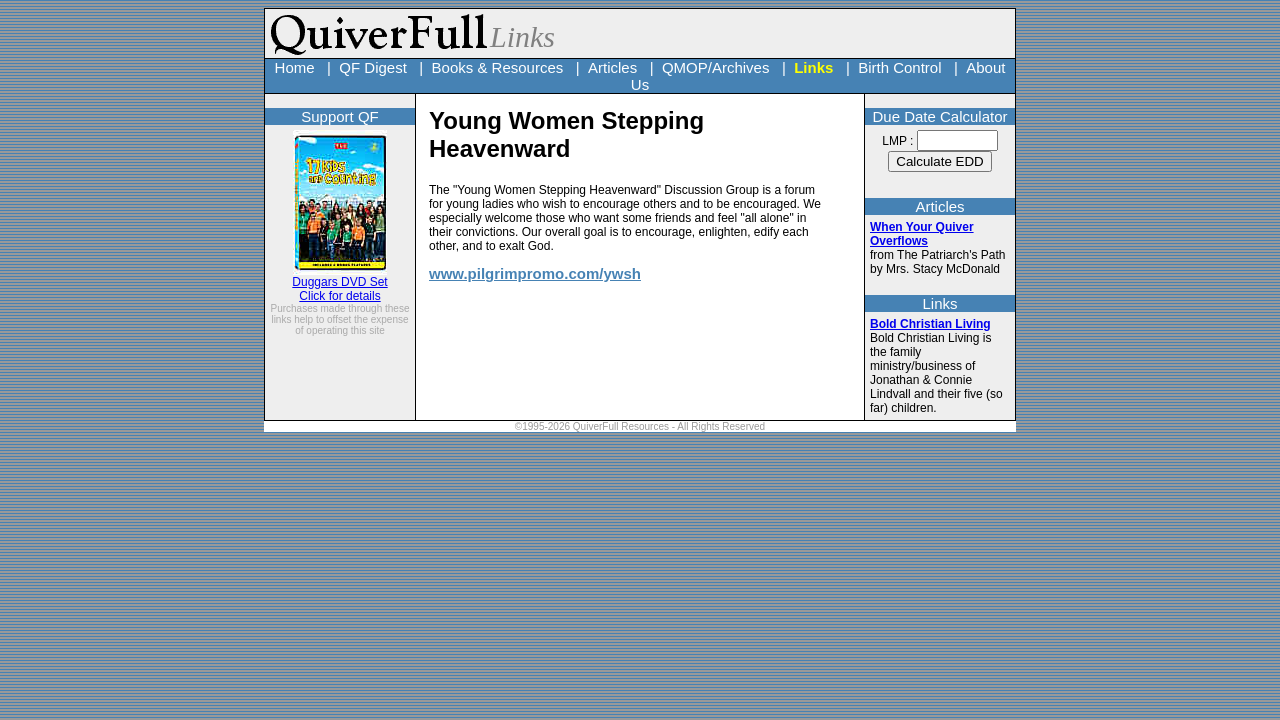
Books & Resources (498, 67)
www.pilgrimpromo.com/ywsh (535, 273)
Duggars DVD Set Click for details (339, 283)
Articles (612, 67)
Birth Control (899, 67)
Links (813, 67)
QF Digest (373, 67)
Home (295, 67)
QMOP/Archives (716, 67)
